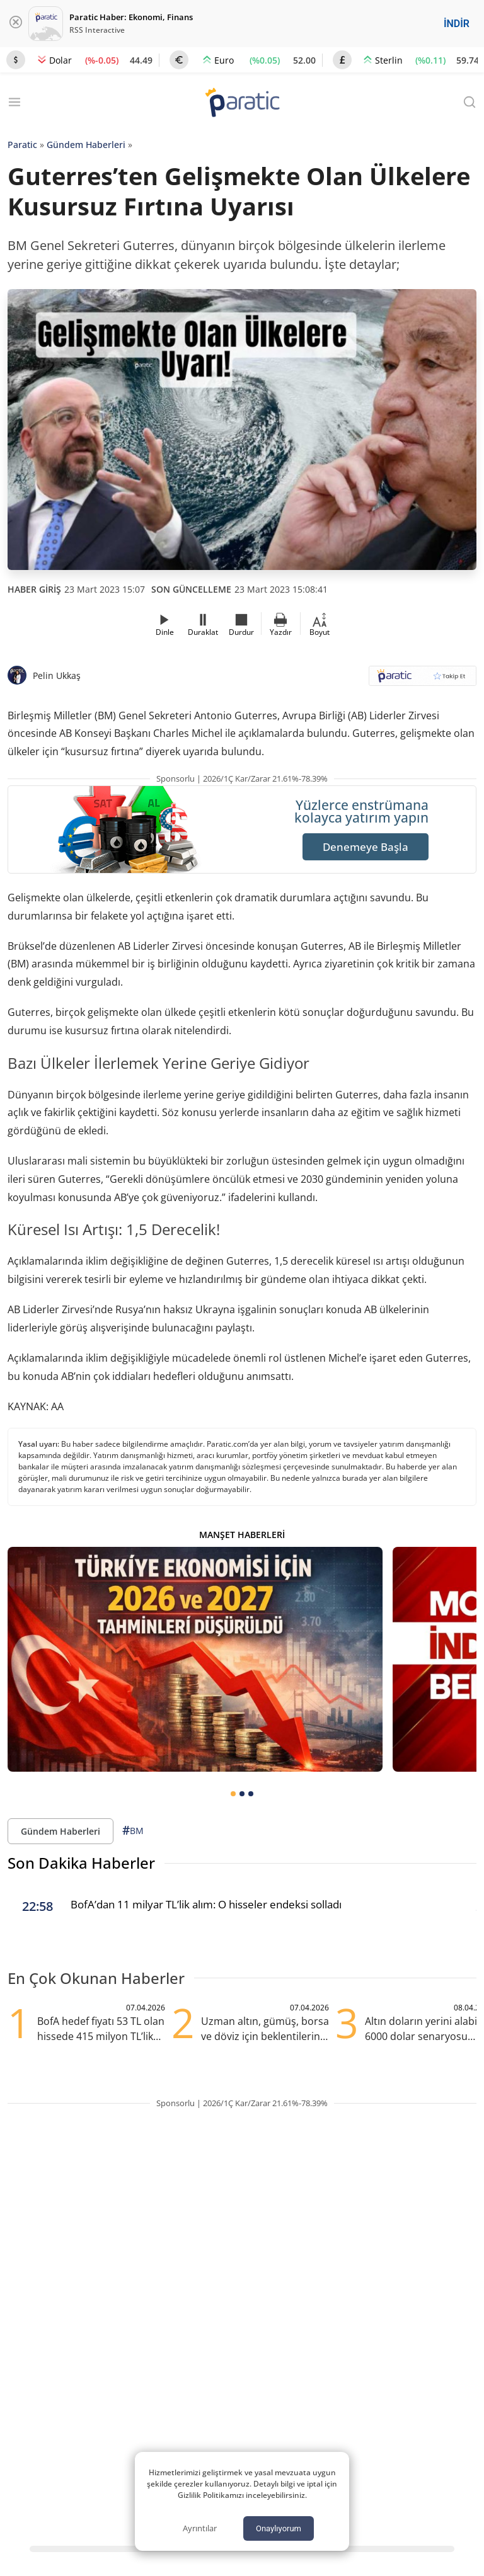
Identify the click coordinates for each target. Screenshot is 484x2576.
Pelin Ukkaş (57, 675)
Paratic (22, 145)
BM (133, 1830)
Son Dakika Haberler (81, 1862)
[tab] (233, 1793)
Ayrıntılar (200, 2528)
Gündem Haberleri (86, 145)
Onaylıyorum (278, 2528)
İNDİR (457, 24)
